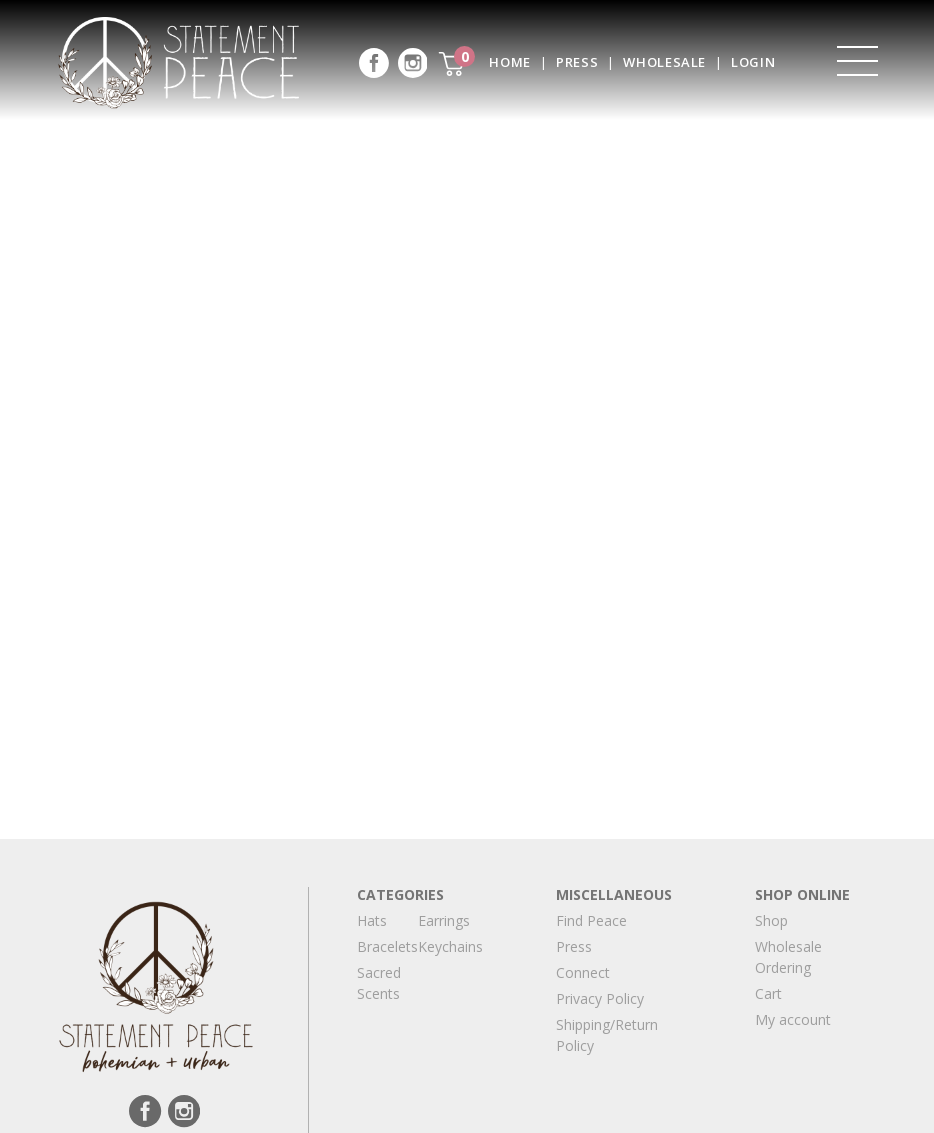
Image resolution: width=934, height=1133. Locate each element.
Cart (768, 993)
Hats (372, 920)
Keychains (450, 946)
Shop (771, 920)
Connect (583, 972)
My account (793, 1019)
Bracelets (387, 946)
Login (753, 62)
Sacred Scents (379, 983)
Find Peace (591, 920)
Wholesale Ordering (788, 957)
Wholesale (664, 62)
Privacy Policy (600, 998)
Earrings (444, 920)
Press (577, 62)
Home (510, 62)
